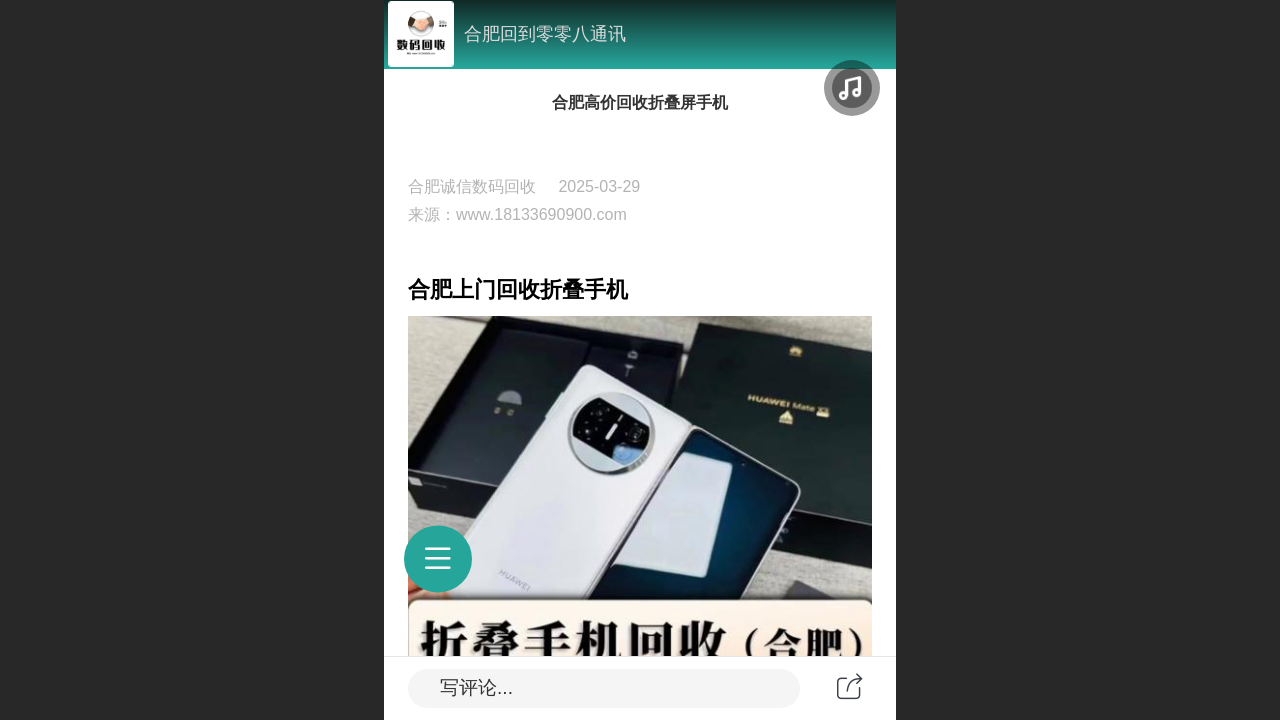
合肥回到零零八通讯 (545, 34)
